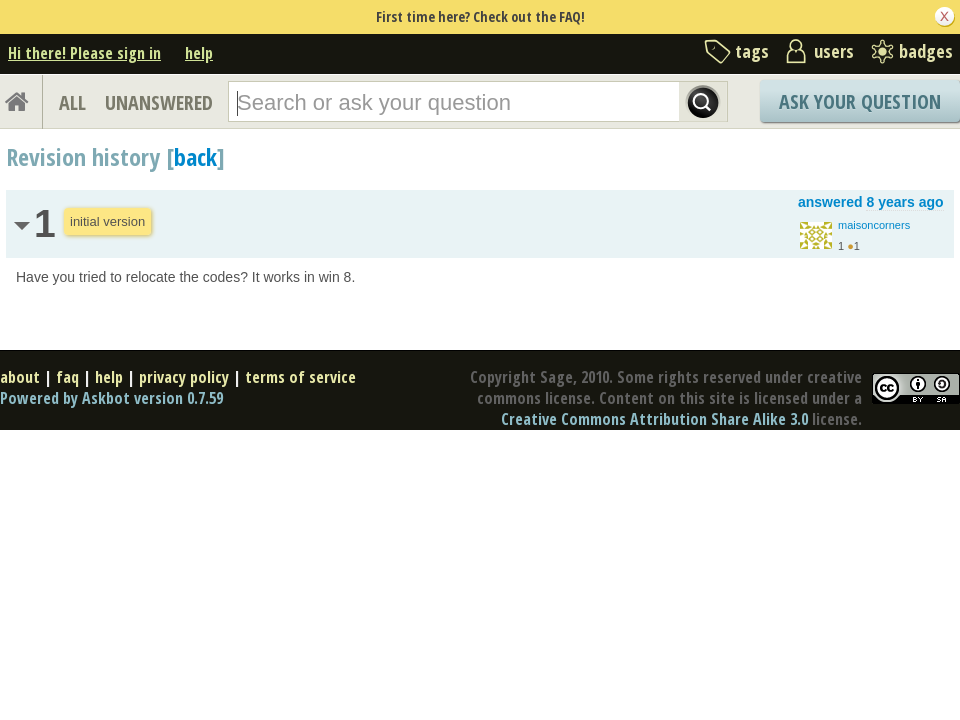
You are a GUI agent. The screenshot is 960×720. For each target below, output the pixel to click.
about (20, 377)
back (195, 156)
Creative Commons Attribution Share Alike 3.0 (654, 419)
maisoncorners (874, 225)
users (834, 51)
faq (67, 377)
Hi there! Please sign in (84, 53)
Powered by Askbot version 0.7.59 (111, 398)
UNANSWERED (159, 102)
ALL (72, 102)
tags (752, 51)
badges (926, 51)
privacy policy (184, 377)
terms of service (300, 377)
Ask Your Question (860, 101)
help (199, 53)
